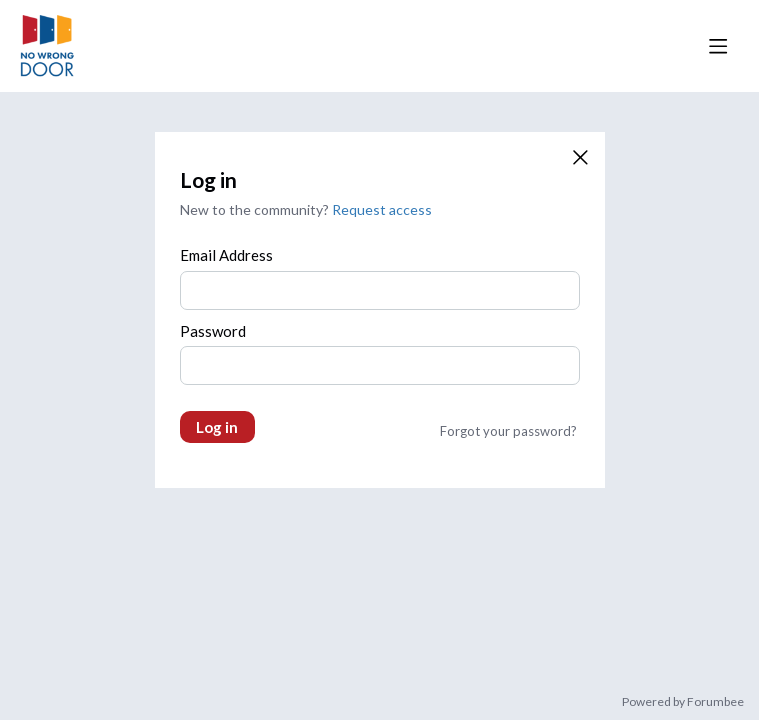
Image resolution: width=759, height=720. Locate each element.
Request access (382, 209)
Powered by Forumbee (683, 702)
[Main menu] (718, 46)
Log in (217, 427)
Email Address (226, 255)
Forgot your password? (508, 431)
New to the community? (256, 209)
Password (213, 331)
